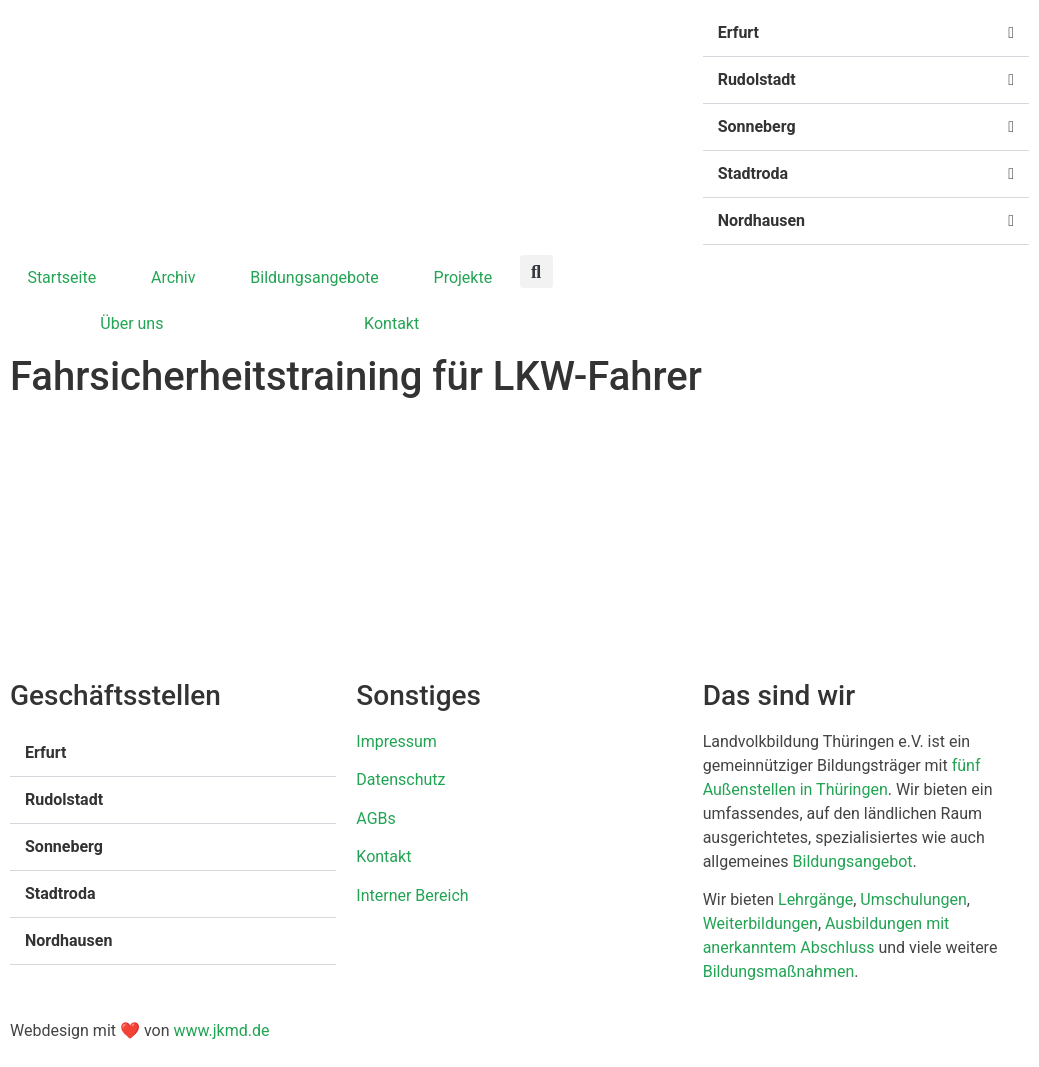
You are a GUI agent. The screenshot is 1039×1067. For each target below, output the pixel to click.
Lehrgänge (815, 899)
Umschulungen (913, 899)
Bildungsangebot (853, 861)
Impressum (396, 741)
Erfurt (738, 32)
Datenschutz (400, 779)
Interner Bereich (412, 895)
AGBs (375, 818)
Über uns (131, 323)
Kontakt (391, 323)
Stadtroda (753, 173)
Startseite (61, 277)
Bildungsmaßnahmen (779, 971)
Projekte (463, 277)
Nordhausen (761, 220)
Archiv (173, 277)
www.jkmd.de (221, 1030)
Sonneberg (757, 126)
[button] (866, 33)
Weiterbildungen (760, 923)
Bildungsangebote (314, 277)
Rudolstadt (757, 79)
